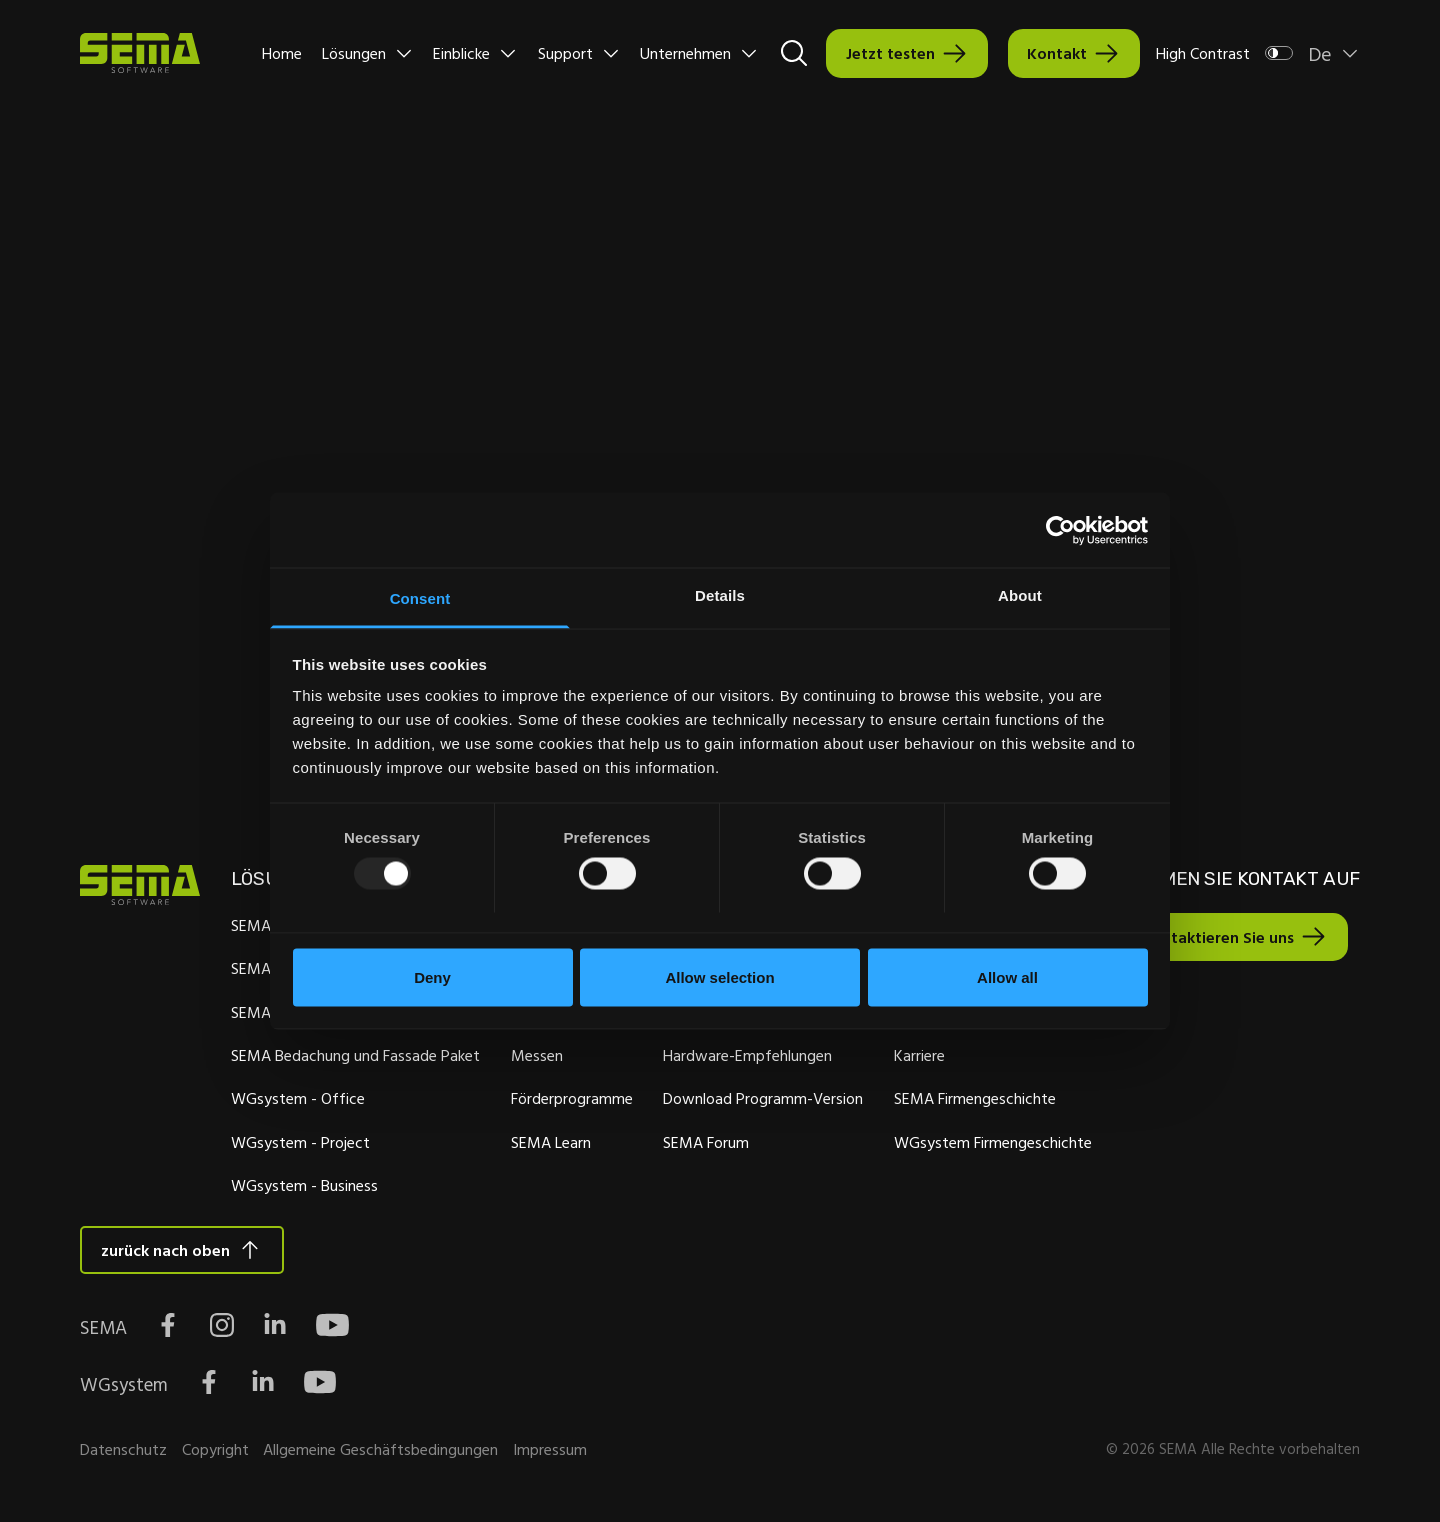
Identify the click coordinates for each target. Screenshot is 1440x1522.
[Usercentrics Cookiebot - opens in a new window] (1060, 530)
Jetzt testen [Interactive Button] (890, 53)
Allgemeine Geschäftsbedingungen (380, 1452)
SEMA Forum (702, 1143)
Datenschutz (123, 1452)
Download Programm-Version (759, 1099)
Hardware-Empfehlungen (743, 1056)
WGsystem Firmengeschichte (988, 1143)
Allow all (1007, 976)
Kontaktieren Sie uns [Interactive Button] (1211, 938)
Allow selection (719, 976)
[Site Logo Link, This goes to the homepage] (140, 53)
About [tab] (1020, 595)
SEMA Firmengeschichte (970, 1099)
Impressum (550, 1452)
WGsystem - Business (302, 1186)
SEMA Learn (548, 1143)
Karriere (914, 1056)
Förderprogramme (569, 1099)
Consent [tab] (420, 598)
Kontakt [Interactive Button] (1057, 53)
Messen (534, 1056)
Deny (432, 976)
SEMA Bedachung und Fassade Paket (353, 1056)
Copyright (215, 1452)
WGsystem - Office (296, 1099)
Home (282, 53)
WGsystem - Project (298, 1143)
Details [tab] (720, 595)
